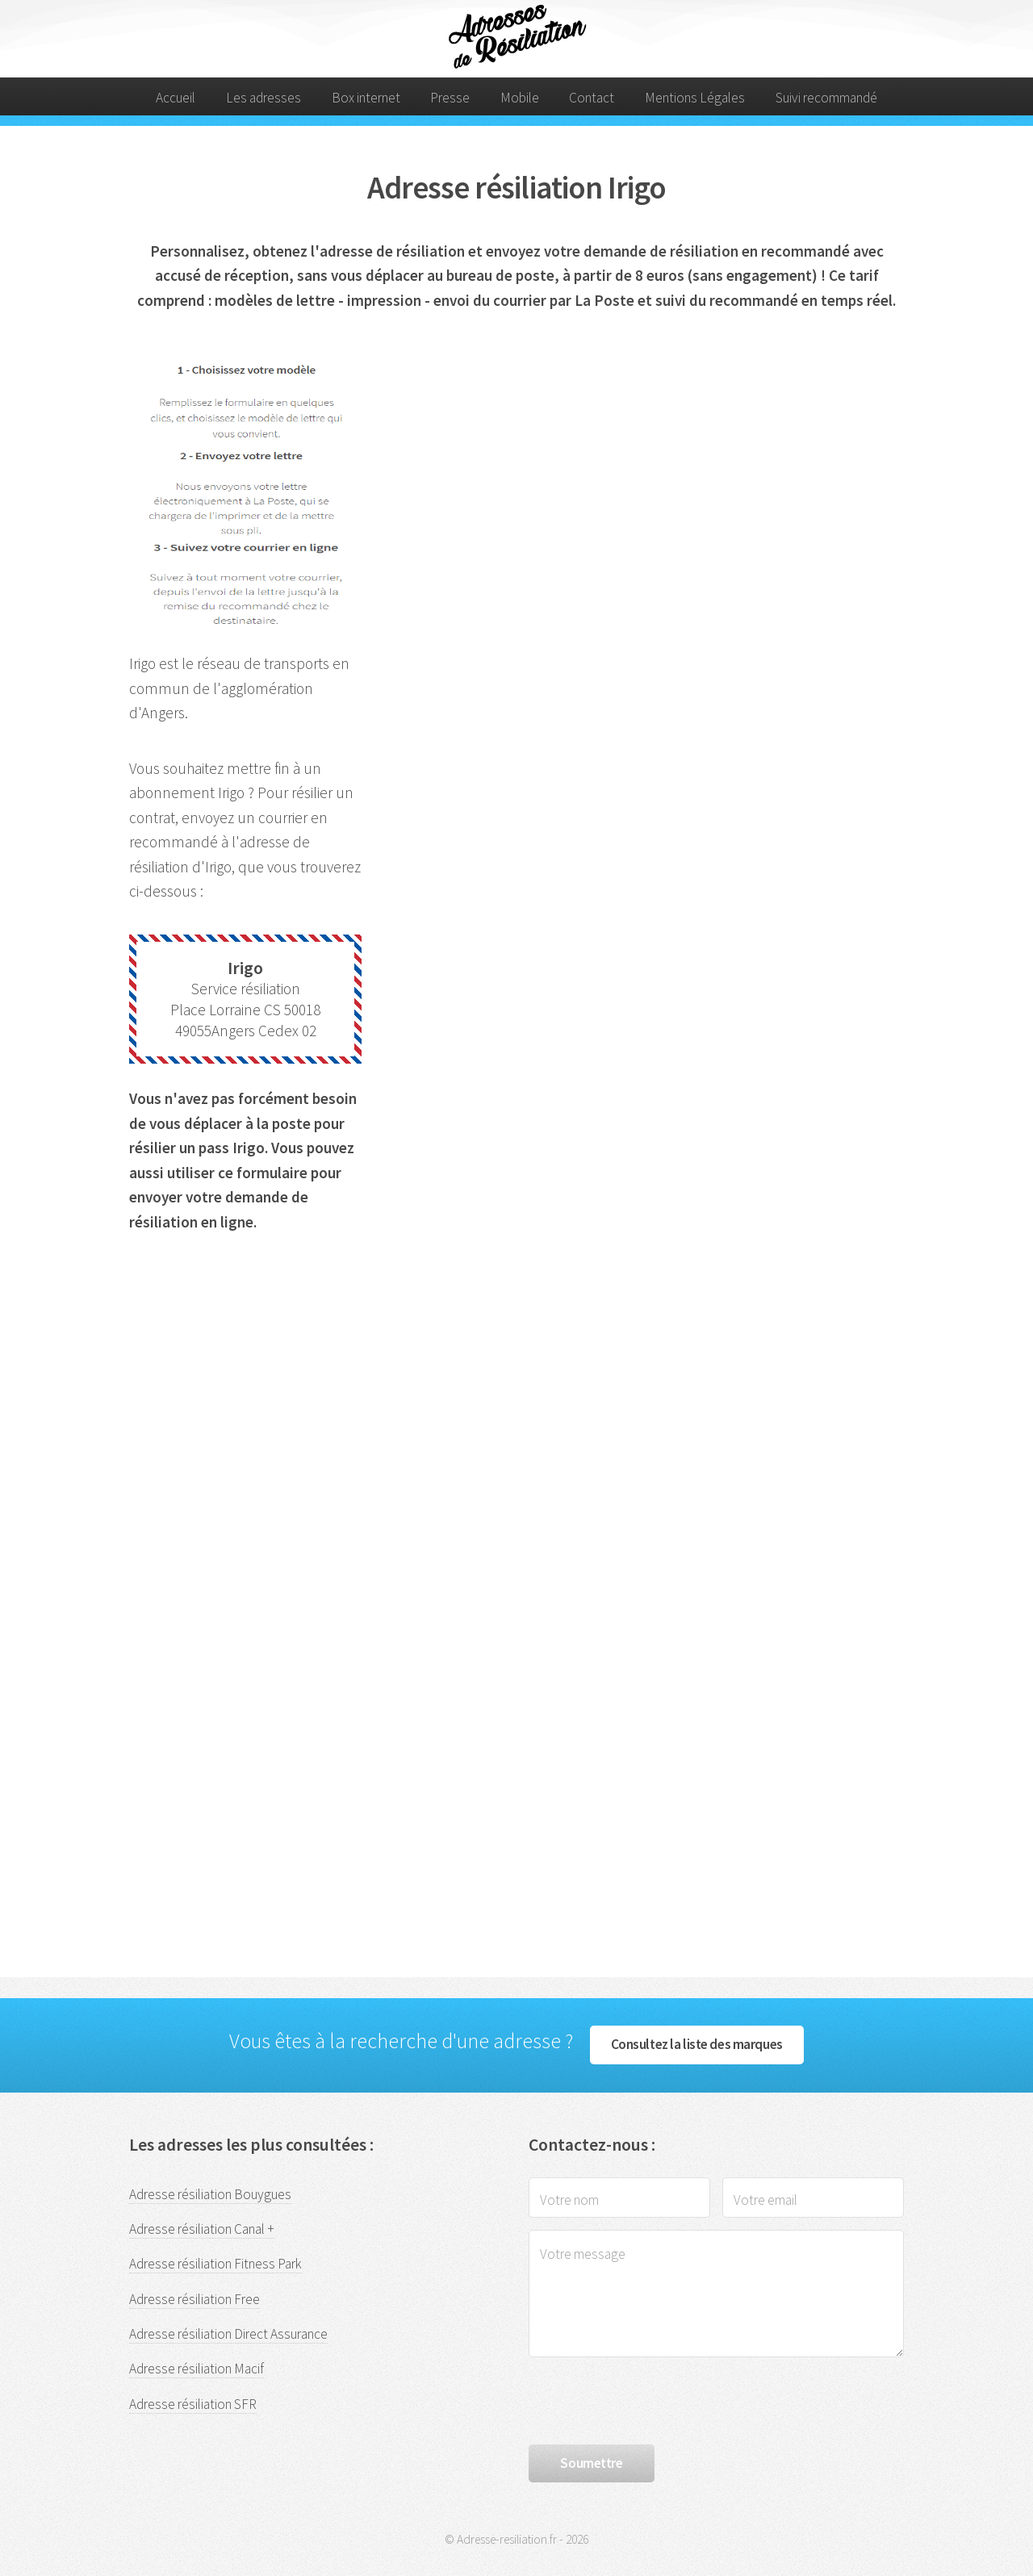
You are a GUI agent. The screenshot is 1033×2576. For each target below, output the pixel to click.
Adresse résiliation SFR (193, 2404)
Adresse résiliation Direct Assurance (228, 2334)
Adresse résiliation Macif (196, 2368)
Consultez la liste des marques (697, 2044)
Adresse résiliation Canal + (201, 2229)
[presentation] (651, 2400)
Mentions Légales (695, 98)
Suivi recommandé (826, 98)
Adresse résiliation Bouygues (210, 2194)
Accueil (175, 98)
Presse (450, 98)
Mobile (519, 98)
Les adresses (263, 98)
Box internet (366, 98)
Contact (591, 98)
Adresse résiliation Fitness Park (215, 2264)
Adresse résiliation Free (194, 2299)
